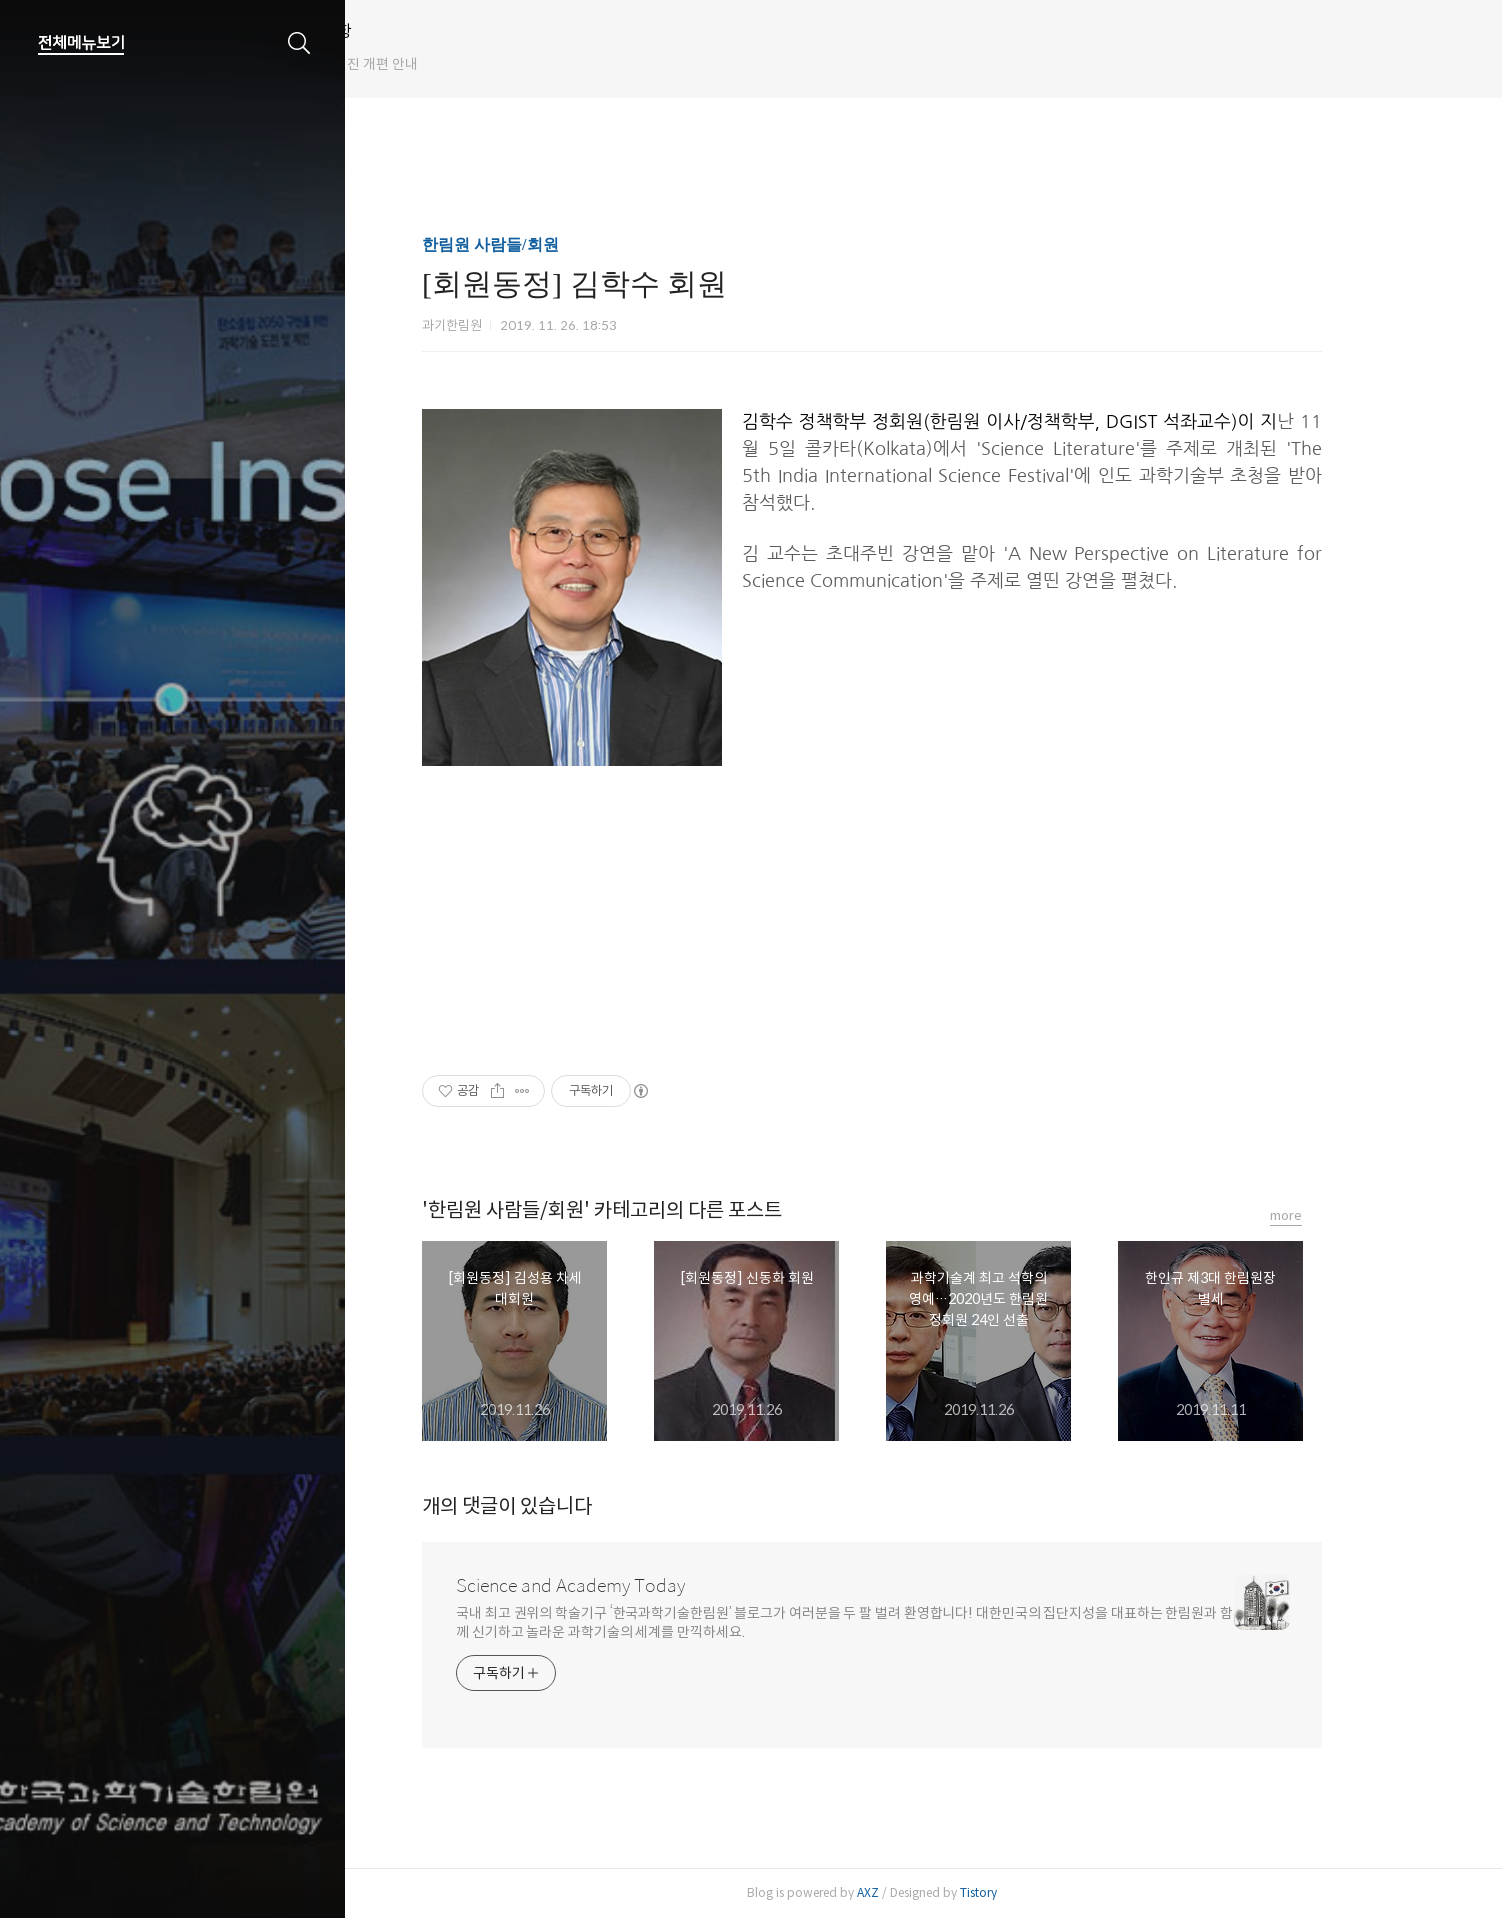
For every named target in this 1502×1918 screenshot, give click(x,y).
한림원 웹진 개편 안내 (458, 64)
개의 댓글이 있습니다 (559, 1506)
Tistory (1030, 1892)
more (1338, 1215)
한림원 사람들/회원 (542, 244)
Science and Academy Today (622, 1586)
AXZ (920, 1892)
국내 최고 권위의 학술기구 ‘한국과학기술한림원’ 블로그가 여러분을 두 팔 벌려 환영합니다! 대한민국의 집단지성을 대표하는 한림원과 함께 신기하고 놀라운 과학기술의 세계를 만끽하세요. (896, 1622)
